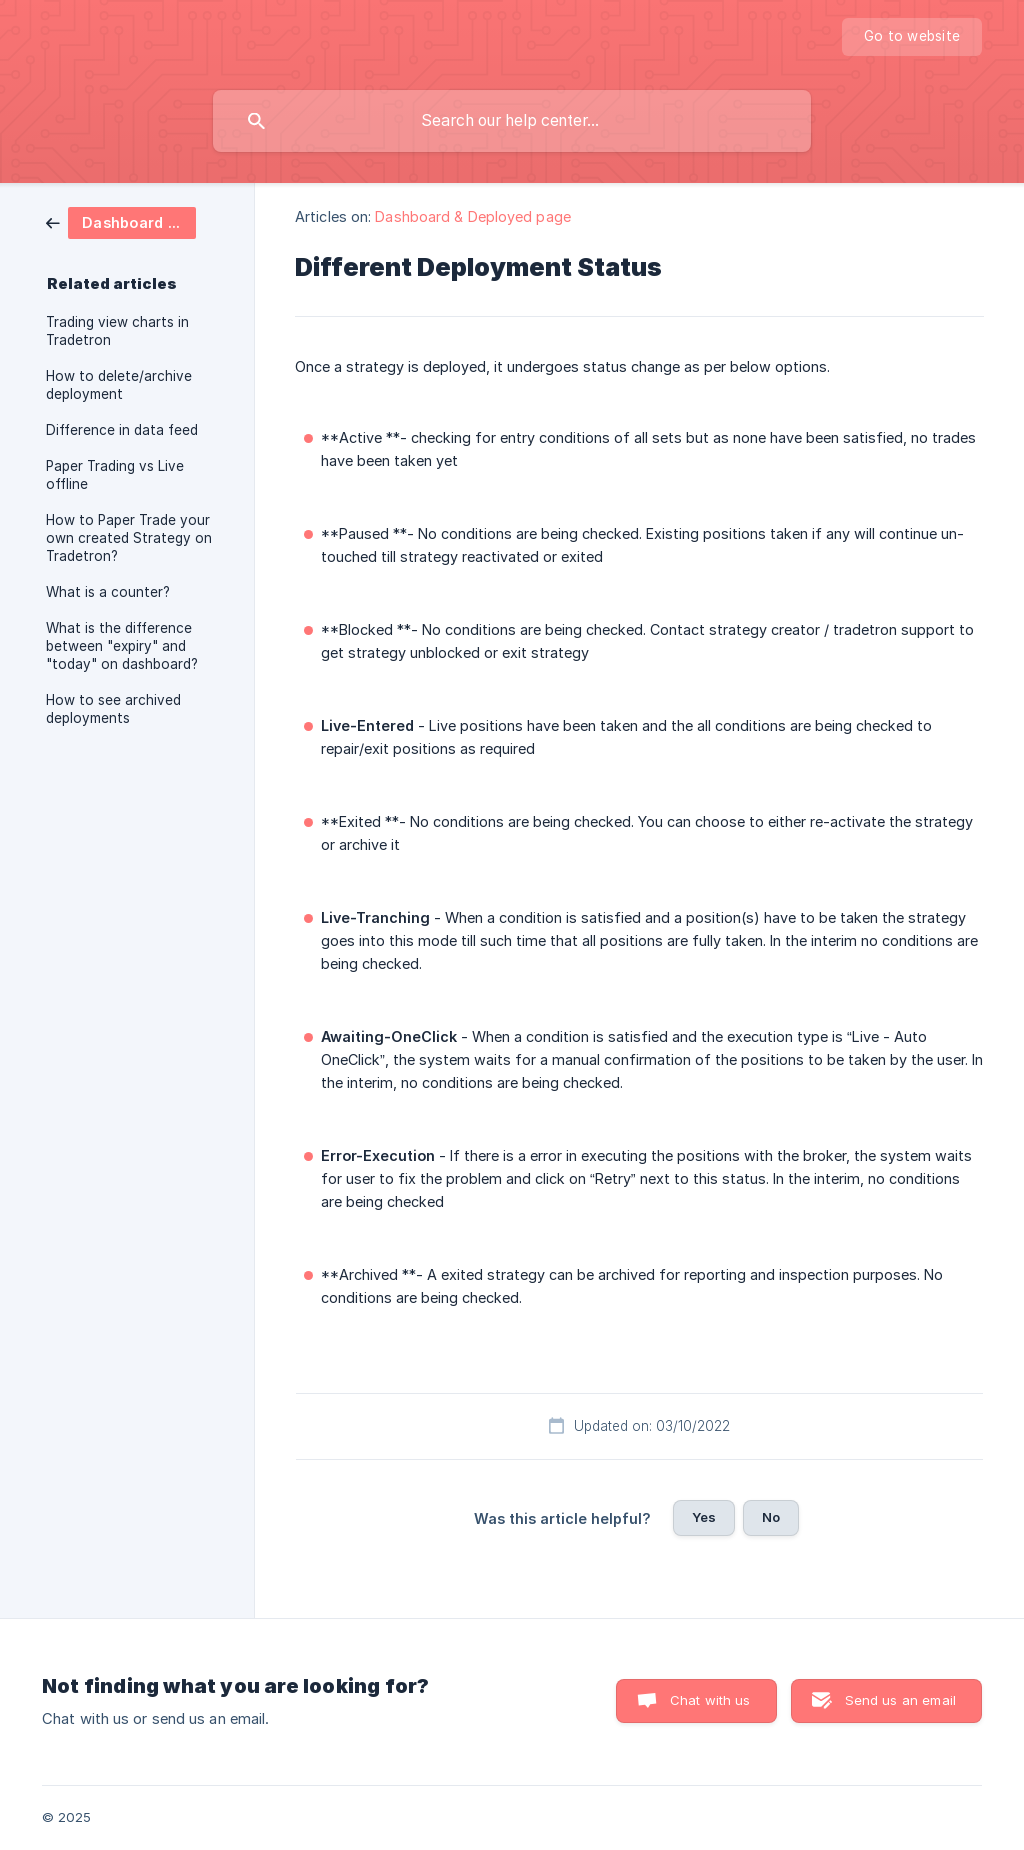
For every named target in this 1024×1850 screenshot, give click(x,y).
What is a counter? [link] (108, 592)
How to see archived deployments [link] (113, 709)
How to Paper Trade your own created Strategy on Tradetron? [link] (129, 538)
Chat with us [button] (710, 1700)
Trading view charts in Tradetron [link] (117, 331)
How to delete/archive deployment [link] (119, 385)
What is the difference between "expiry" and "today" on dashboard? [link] (122, 646)
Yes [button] (704, 1517)
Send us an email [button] (900, 1700)
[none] (912, 37)
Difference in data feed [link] (122, 430)
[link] (121, 221)
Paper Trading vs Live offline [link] (115, 475)
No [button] (771, 1517)
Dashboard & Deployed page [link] (473, 216)
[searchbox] (512, 121)
